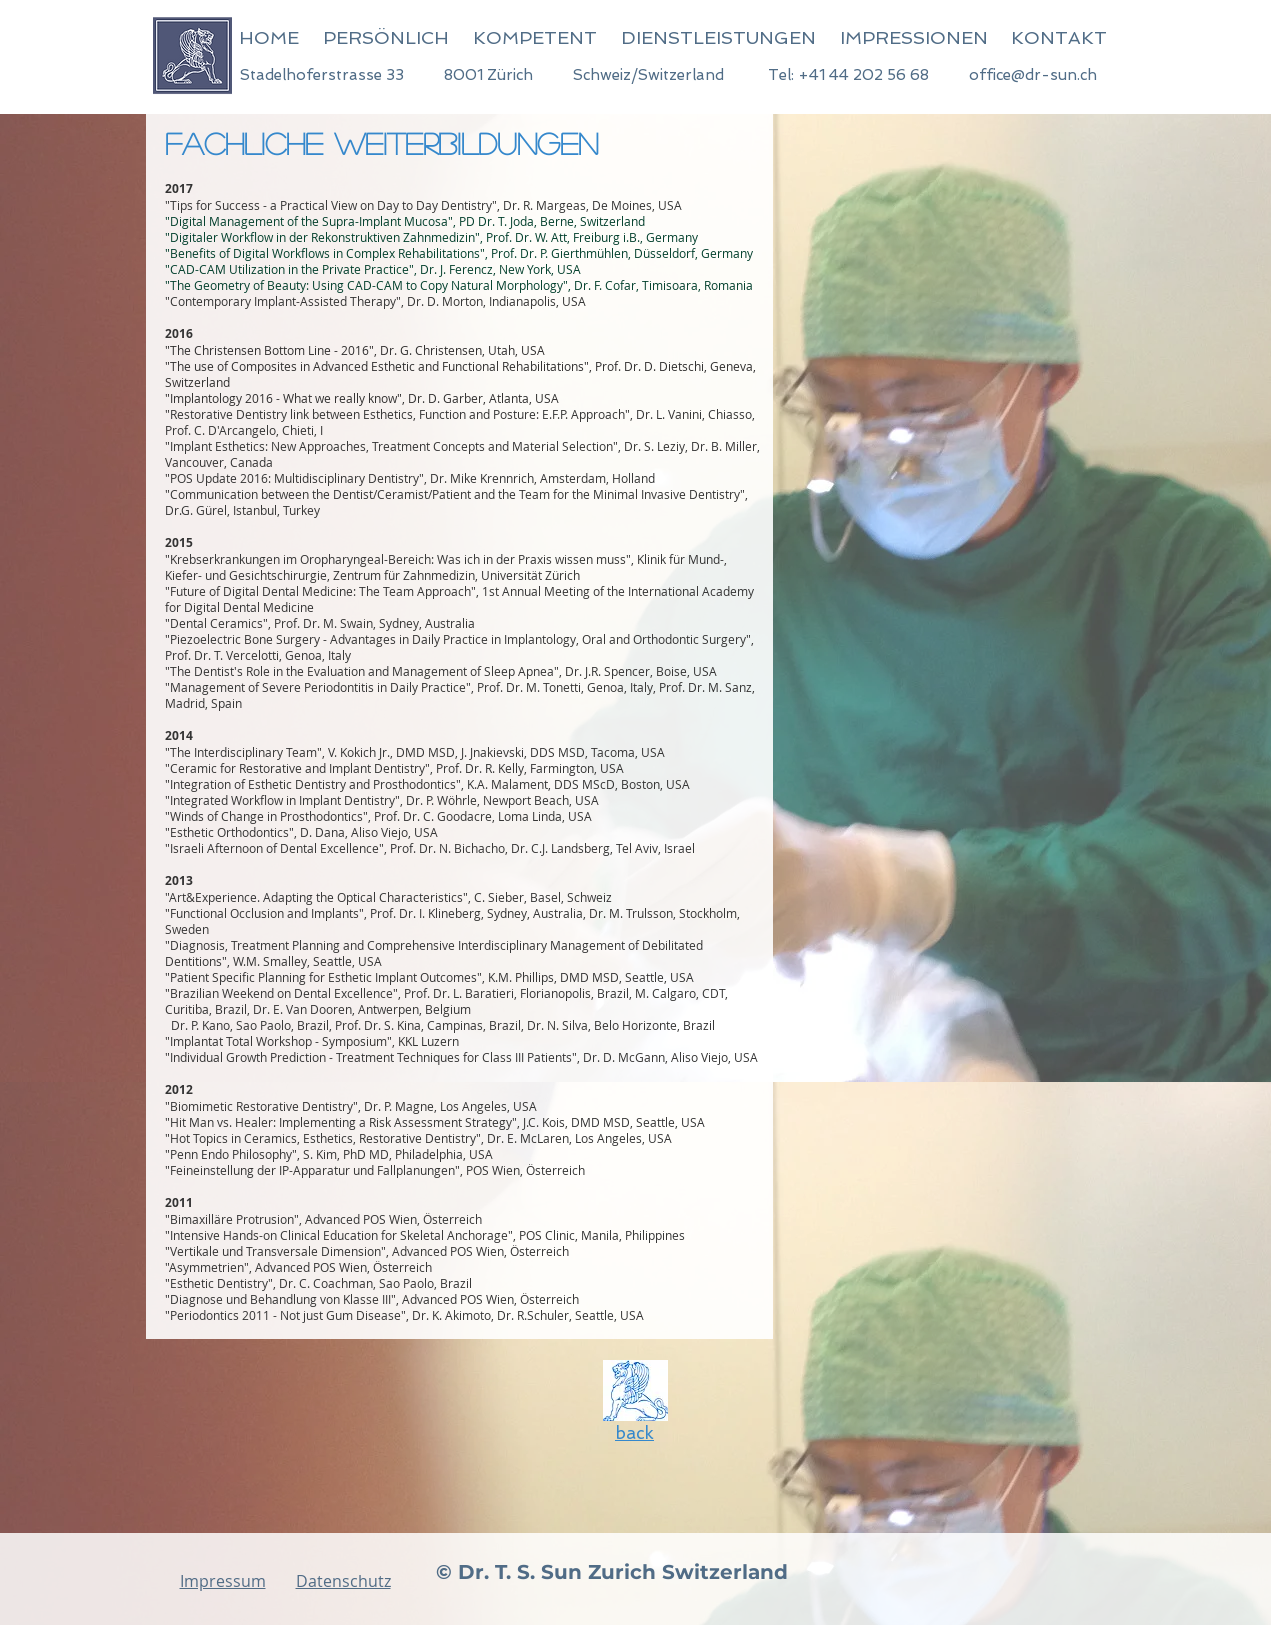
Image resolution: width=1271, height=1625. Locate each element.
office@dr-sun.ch (1033, 75)
